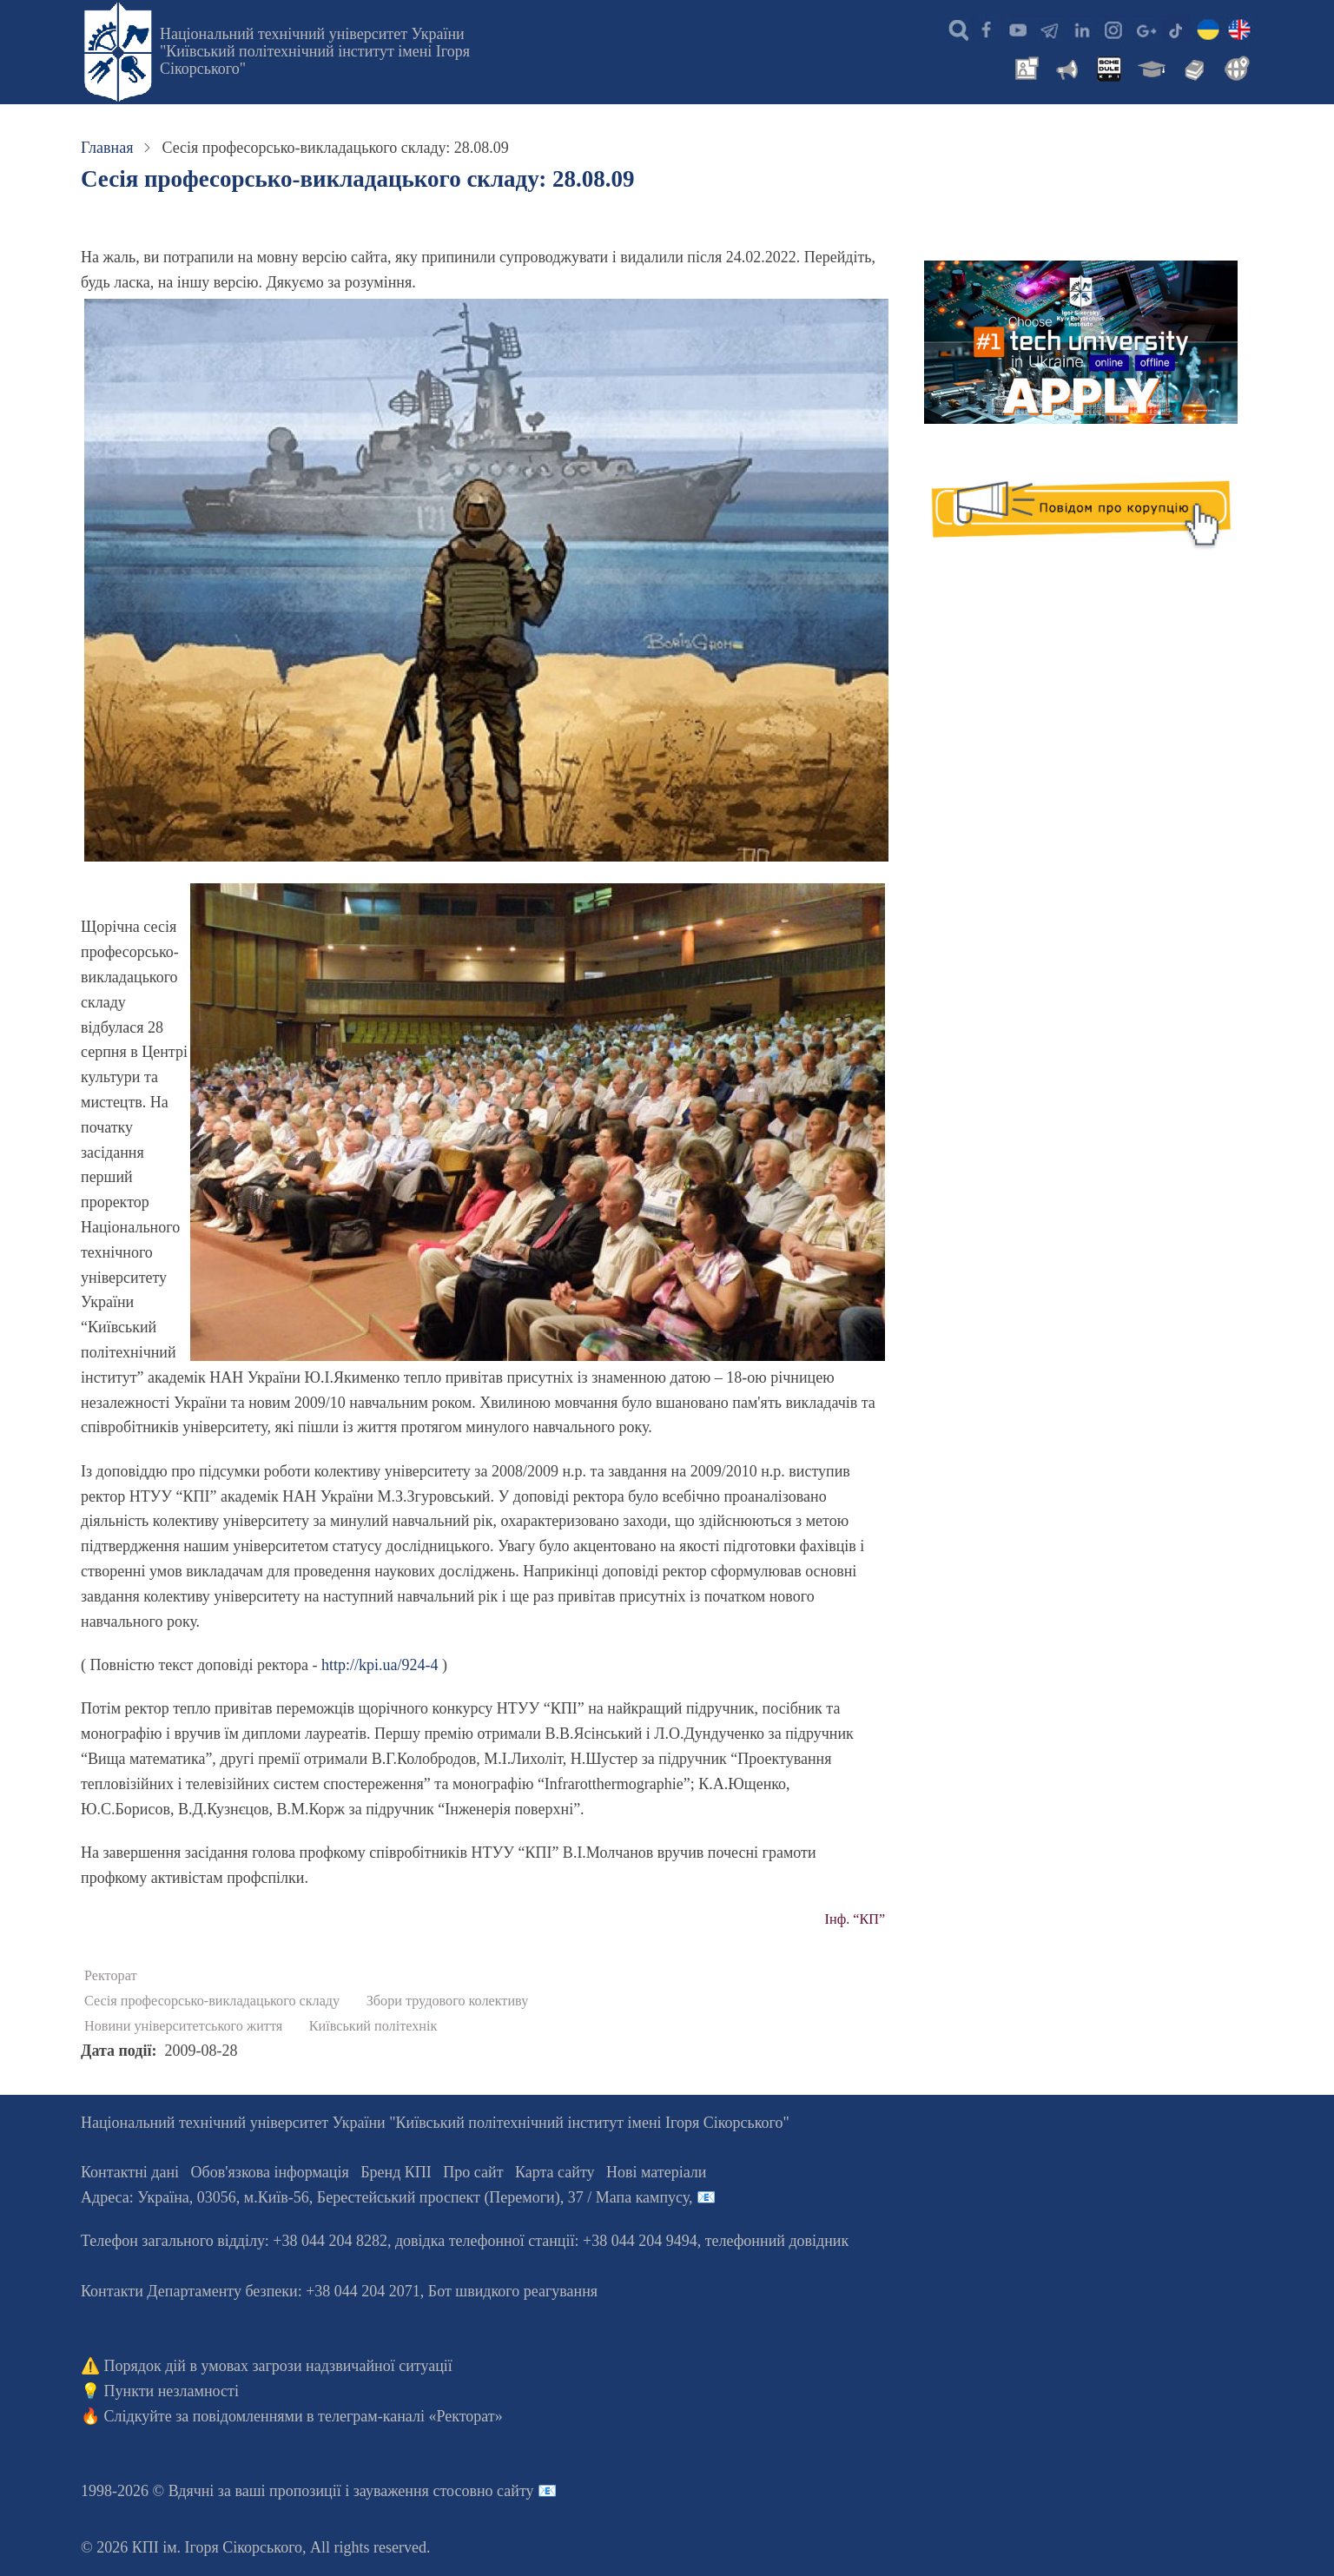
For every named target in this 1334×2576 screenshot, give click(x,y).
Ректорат (110, 1976)
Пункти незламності (171, 2391)
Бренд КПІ (396, 2172)
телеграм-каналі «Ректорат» (410, 2416)
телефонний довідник (777, 2240)
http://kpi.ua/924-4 (380, 1665)
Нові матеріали (656, 2172)
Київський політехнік (373, 2026)
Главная (107, 147)
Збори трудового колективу (448, 2001)
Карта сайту (555, 2172)
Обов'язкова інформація (270, 2172)
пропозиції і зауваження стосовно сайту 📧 (413, 2491)
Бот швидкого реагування (513, 2291)
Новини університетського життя (183, 2026)
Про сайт (473, 2172)
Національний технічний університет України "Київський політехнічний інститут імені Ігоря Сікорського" (315, 51)
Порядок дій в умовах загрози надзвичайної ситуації (278, 2366)
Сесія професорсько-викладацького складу (212, 2001)
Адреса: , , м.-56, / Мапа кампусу (385, 2197)
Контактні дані (130, 2172)
